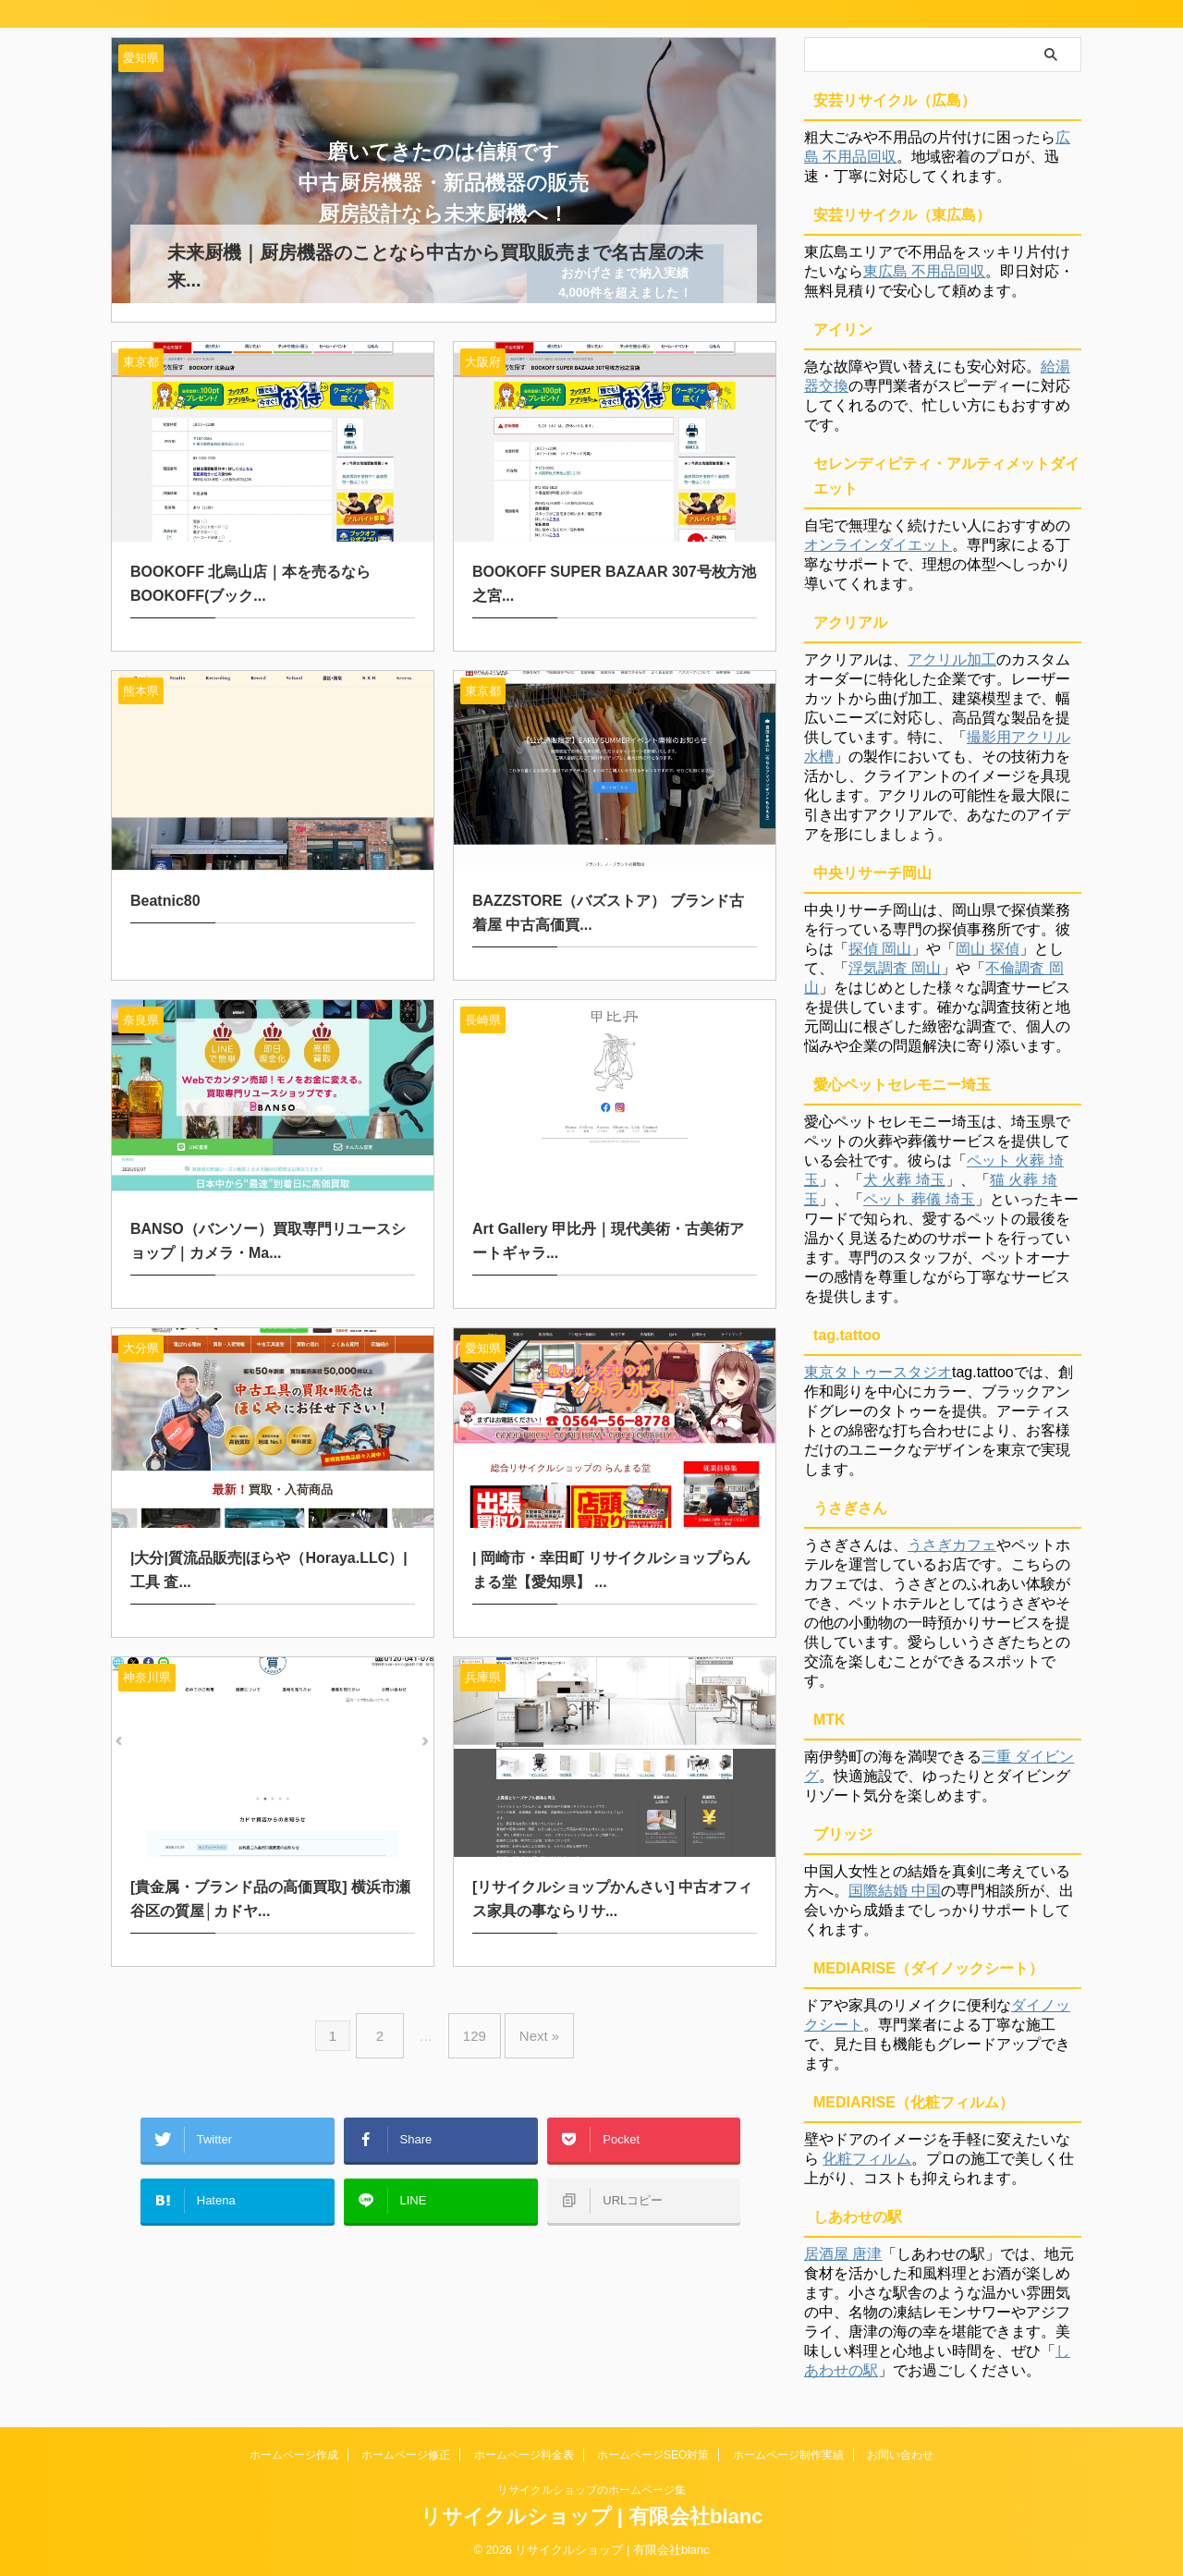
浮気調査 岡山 (894, 968)
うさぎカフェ (952, 1545)
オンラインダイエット (878, 545)
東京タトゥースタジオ (878, 1372)
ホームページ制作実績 (788, 2454)
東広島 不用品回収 (924, 271)
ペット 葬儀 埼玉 (919, 1199)
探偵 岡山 (879, 949)
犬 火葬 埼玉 (904, 1180)
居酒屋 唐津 (843, 2254)
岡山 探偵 (987, 949)
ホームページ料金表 (524, 2454)
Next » (530, 2010)
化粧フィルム (867, 2159)
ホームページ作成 (294, 2454)
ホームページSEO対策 (653, 2454)
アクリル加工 (952, 659)
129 (474, 2010)
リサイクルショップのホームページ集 (591, 2490)
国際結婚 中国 (894, 1890)
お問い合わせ (900, 2454)
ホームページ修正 (405, 2454)
